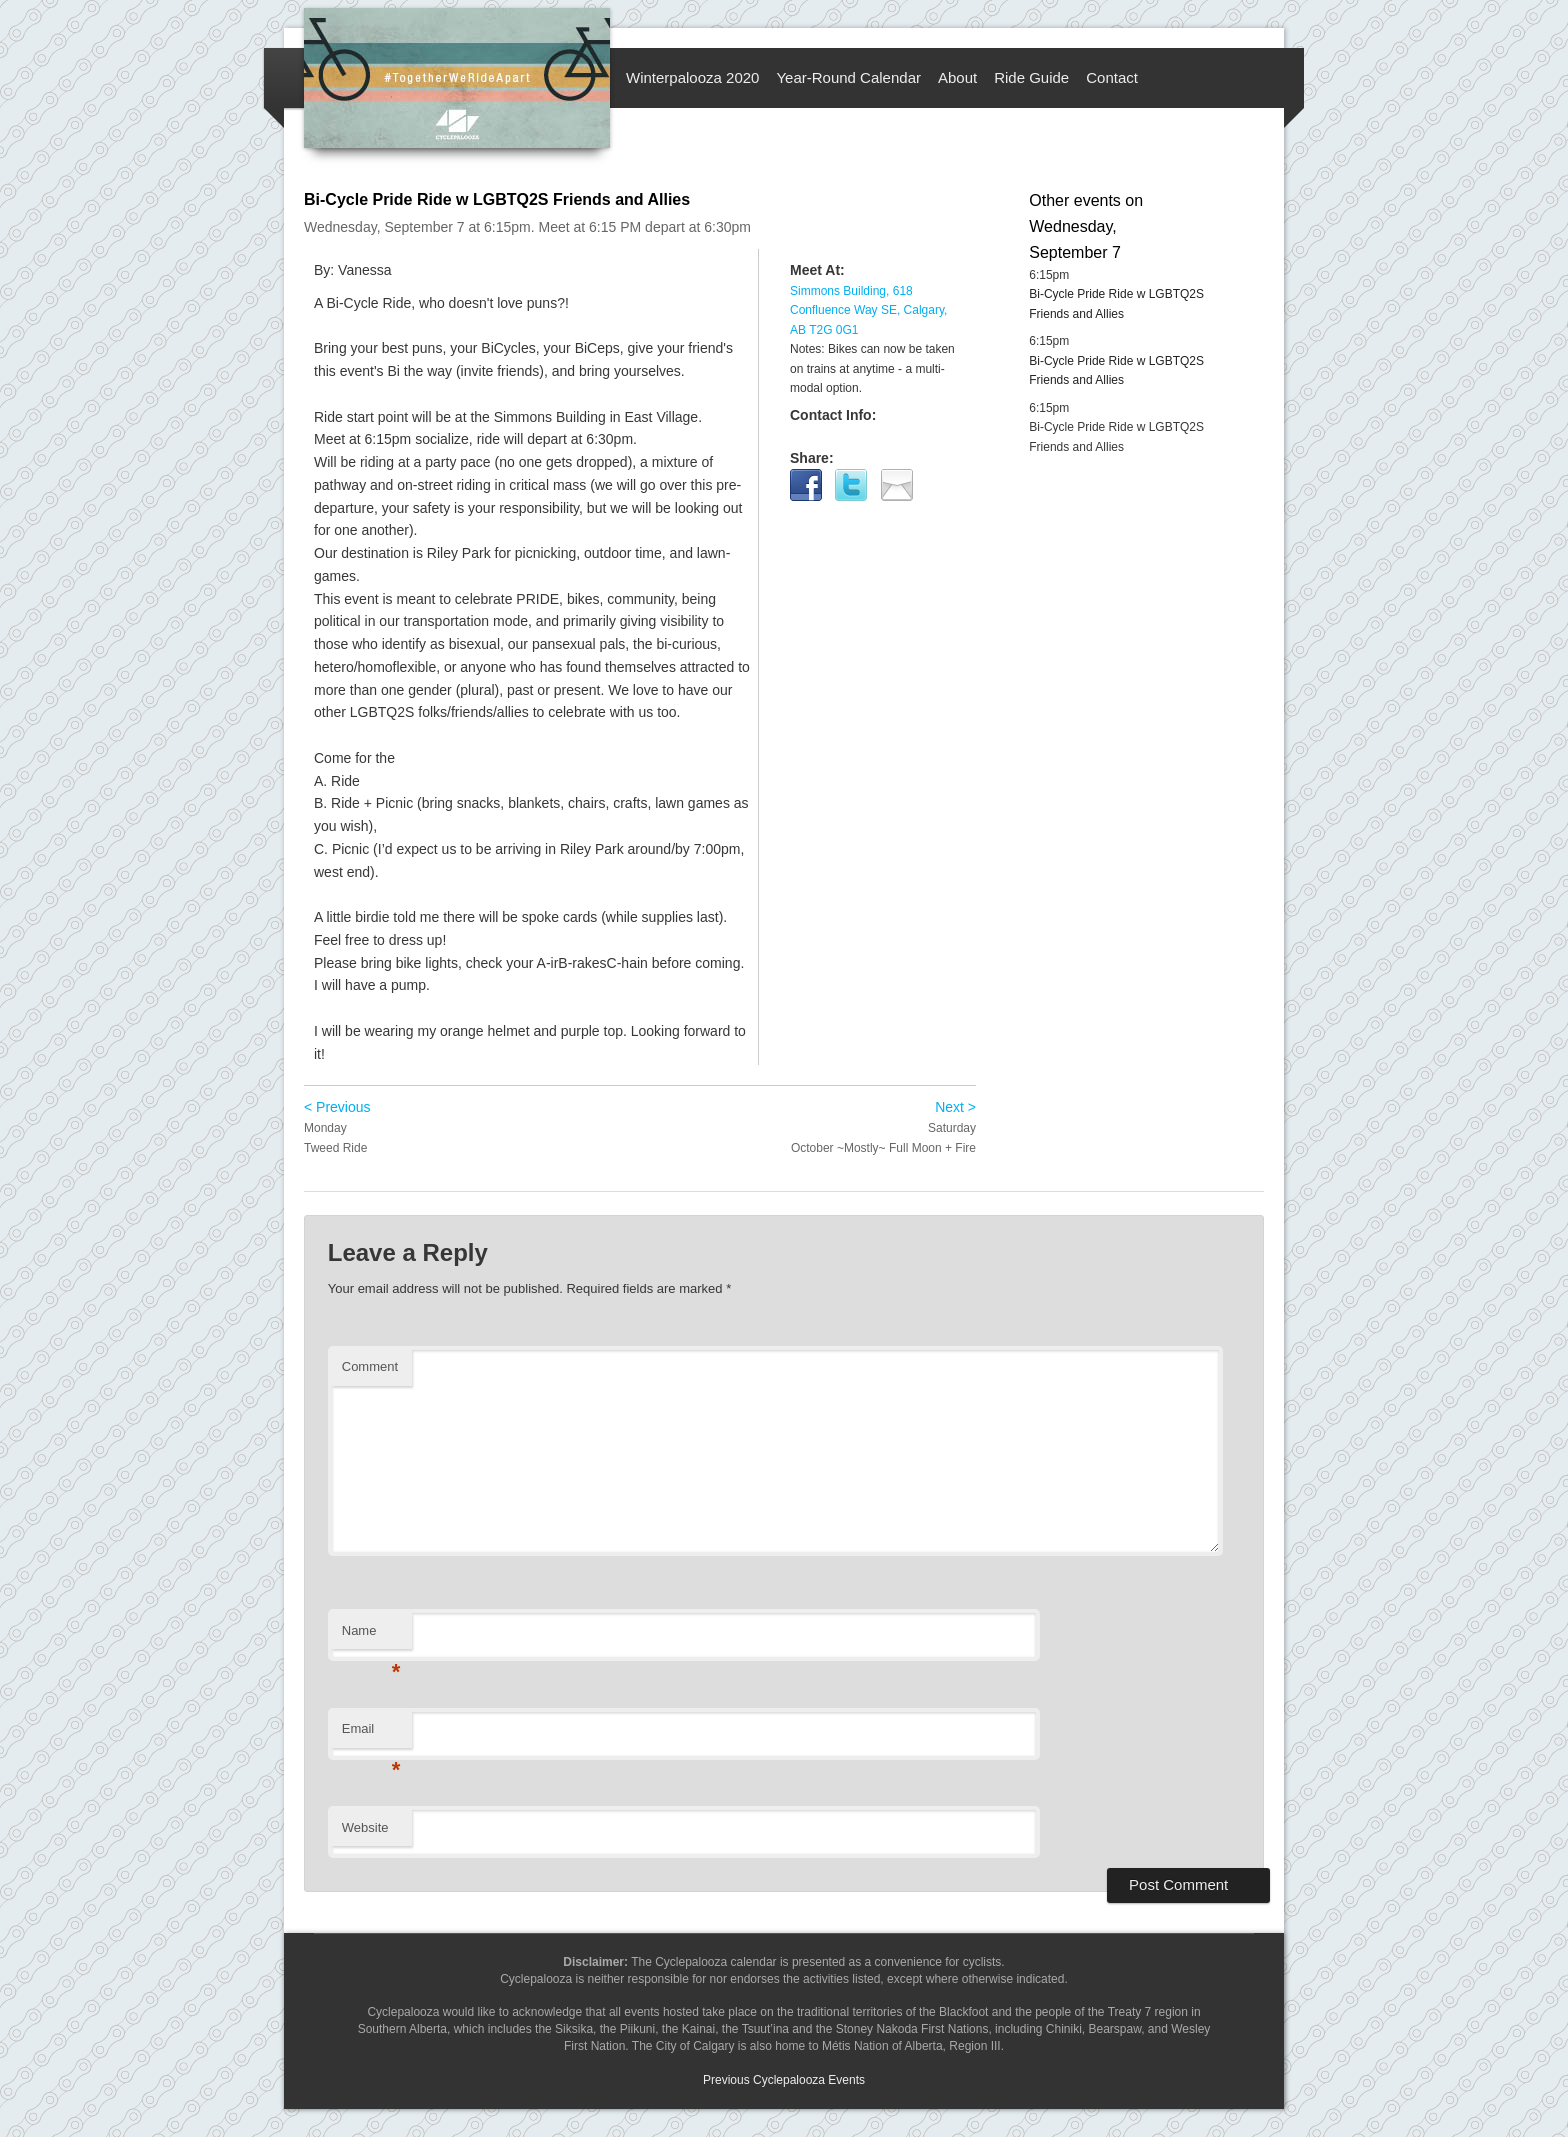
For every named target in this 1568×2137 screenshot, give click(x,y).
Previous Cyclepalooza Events (784, 2080)
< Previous (337, 1107)
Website (365, 1827)
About (957, 77)
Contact (1112, 77)
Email (371, 1734)
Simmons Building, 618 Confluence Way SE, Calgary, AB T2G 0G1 (868, 310)
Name (371, 1636)
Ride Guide (1031, 77)
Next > (955, 1107)
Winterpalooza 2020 (692, 77)
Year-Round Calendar (848, 77)
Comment (370, 1366)
